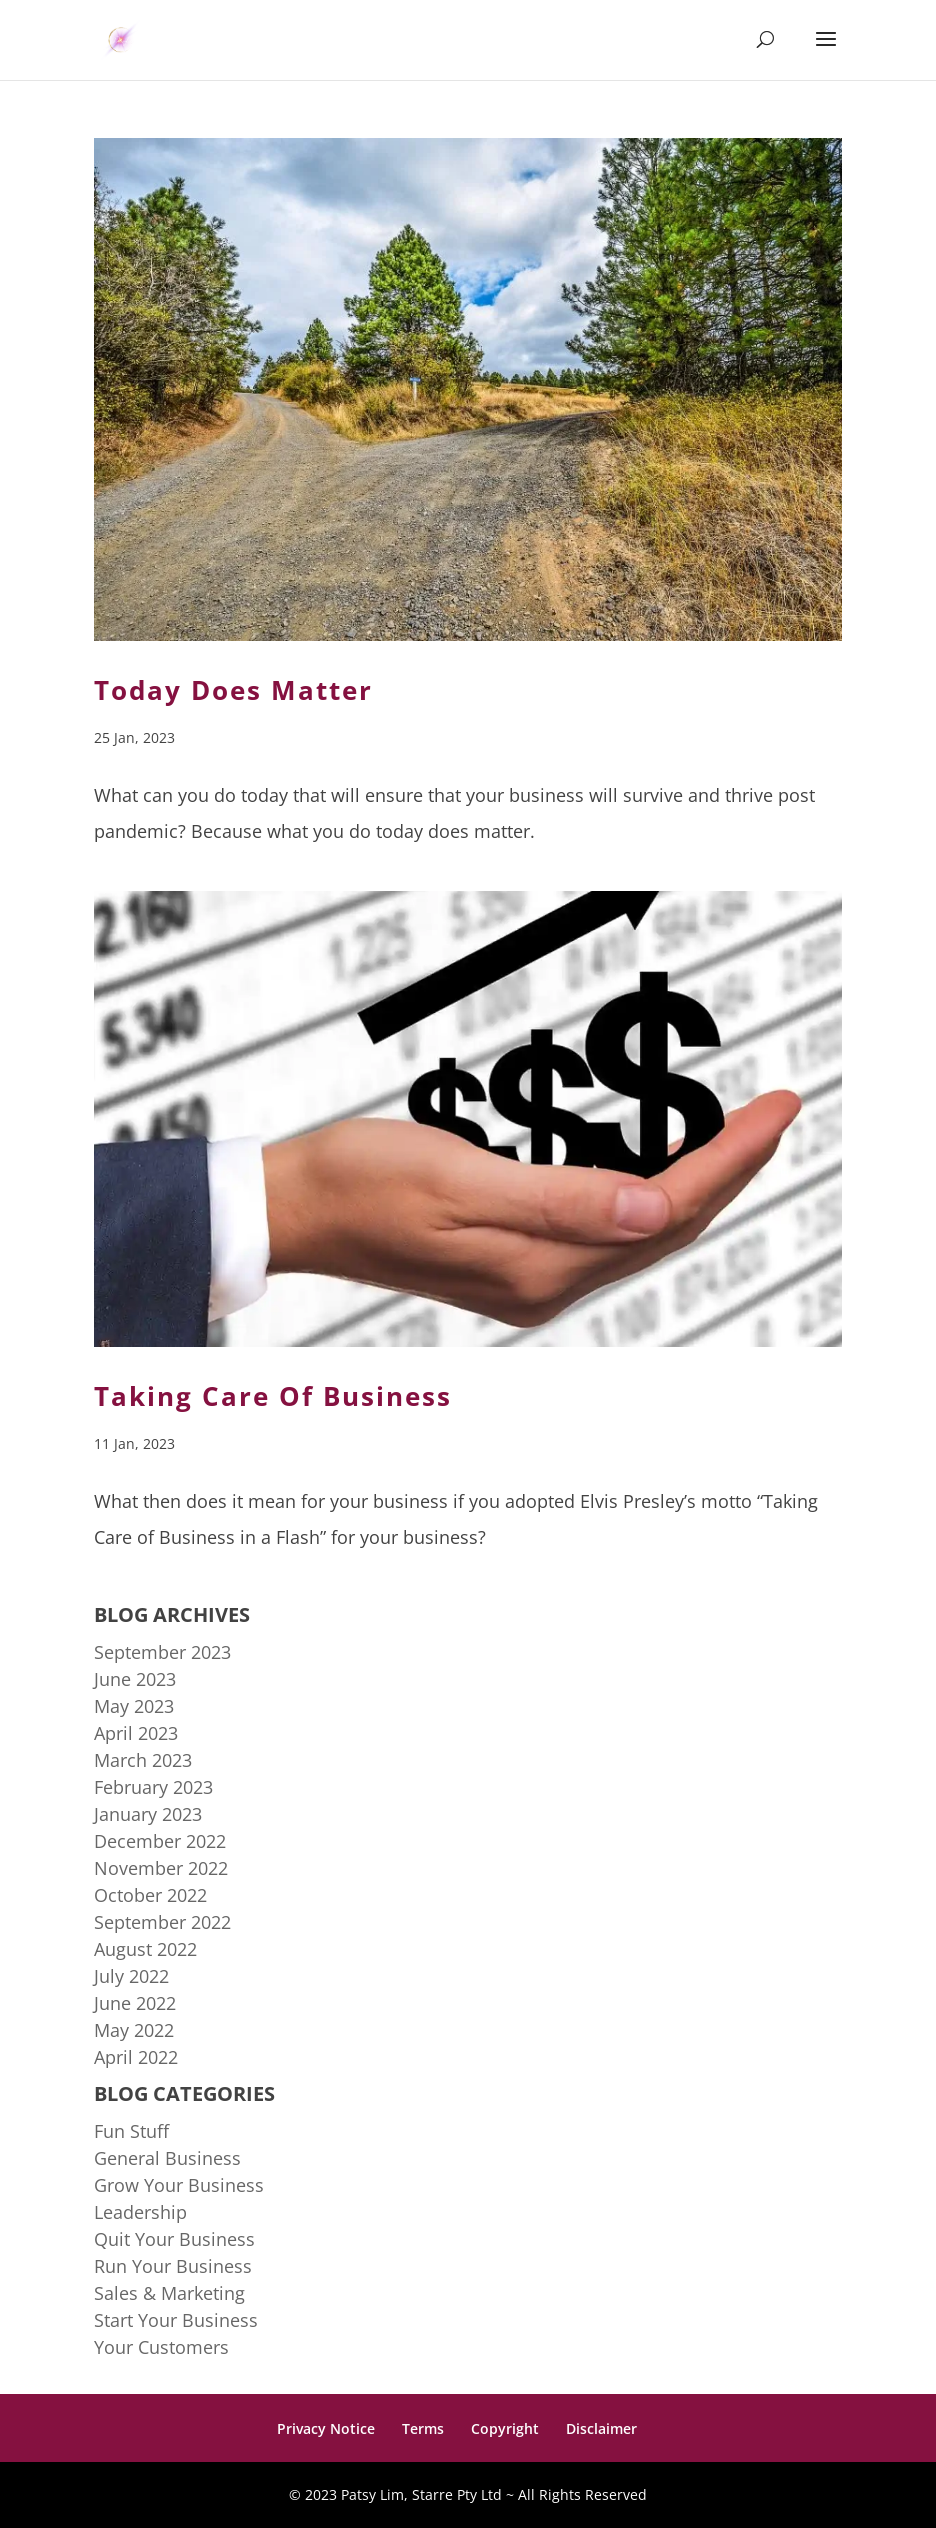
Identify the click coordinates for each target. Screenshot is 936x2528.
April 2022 (136, 2057)
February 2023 (153, 1787)
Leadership (140, 2212)
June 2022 (135, 2003)
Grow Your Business (179, 2185)
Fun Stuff (131, 2131)
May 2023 (134, 1706)
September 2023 (162, 1652)
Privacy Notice (326, 2428)
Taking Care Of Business (273, 1396)
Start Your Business (176, 2320)
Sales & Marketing (169, 2293)
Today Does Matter (233, 690)
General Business (167, 2158)
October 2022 (150, 1895)
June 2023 (135, 1679)
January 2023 (148, 1814)
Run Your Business (173, 2266)
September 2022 (162, 1922)
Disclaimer (601, 2428)
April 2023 (136, 1733)
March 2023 (143, 1760)
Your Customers (161, 2347)
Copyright (505, 2428)
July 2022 (131, 1976)
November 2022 (161, 1868)
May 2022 (134, 2030)
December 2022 (160, 1841)
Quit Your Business (174, 2239)
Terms (423, 2428)
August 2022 (145, 1949)
